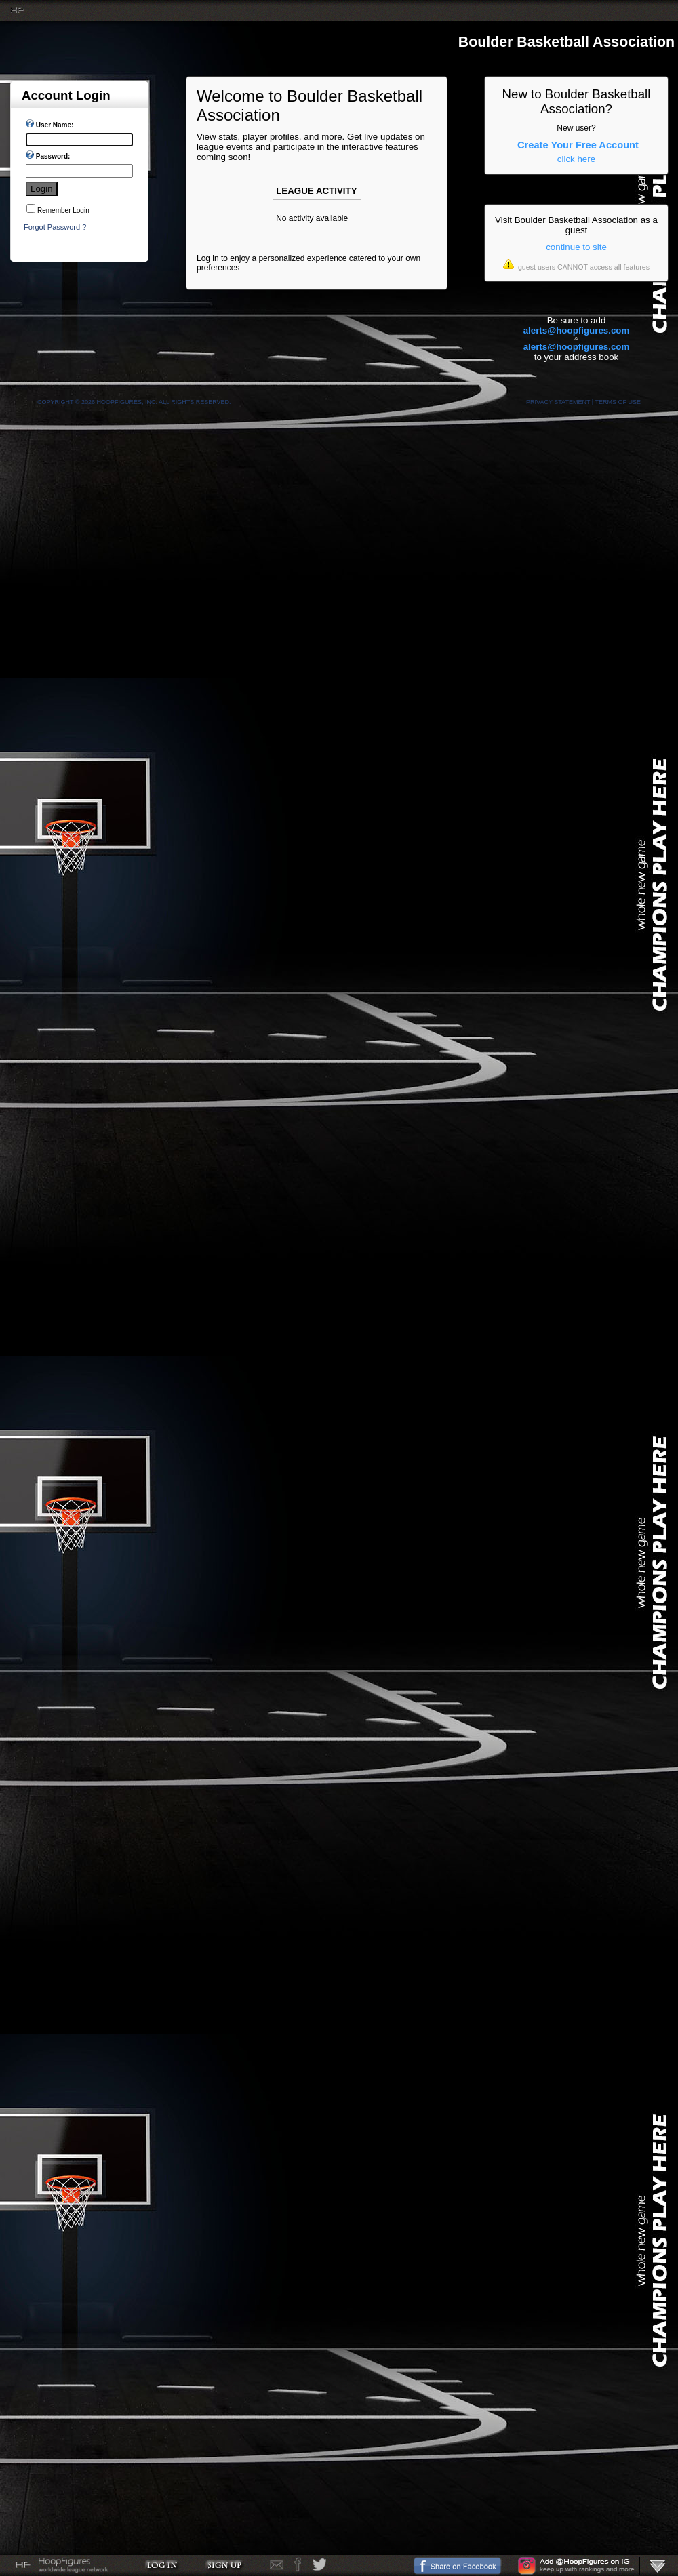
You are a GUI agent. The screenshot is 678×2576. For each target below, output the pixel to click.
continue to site (576, 247)
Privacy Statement (558, 402)
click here (576, 159)
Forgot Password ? (55, 227)
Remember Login (63, 210)
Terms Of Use (618, 402)
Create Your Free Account (578, 145)
